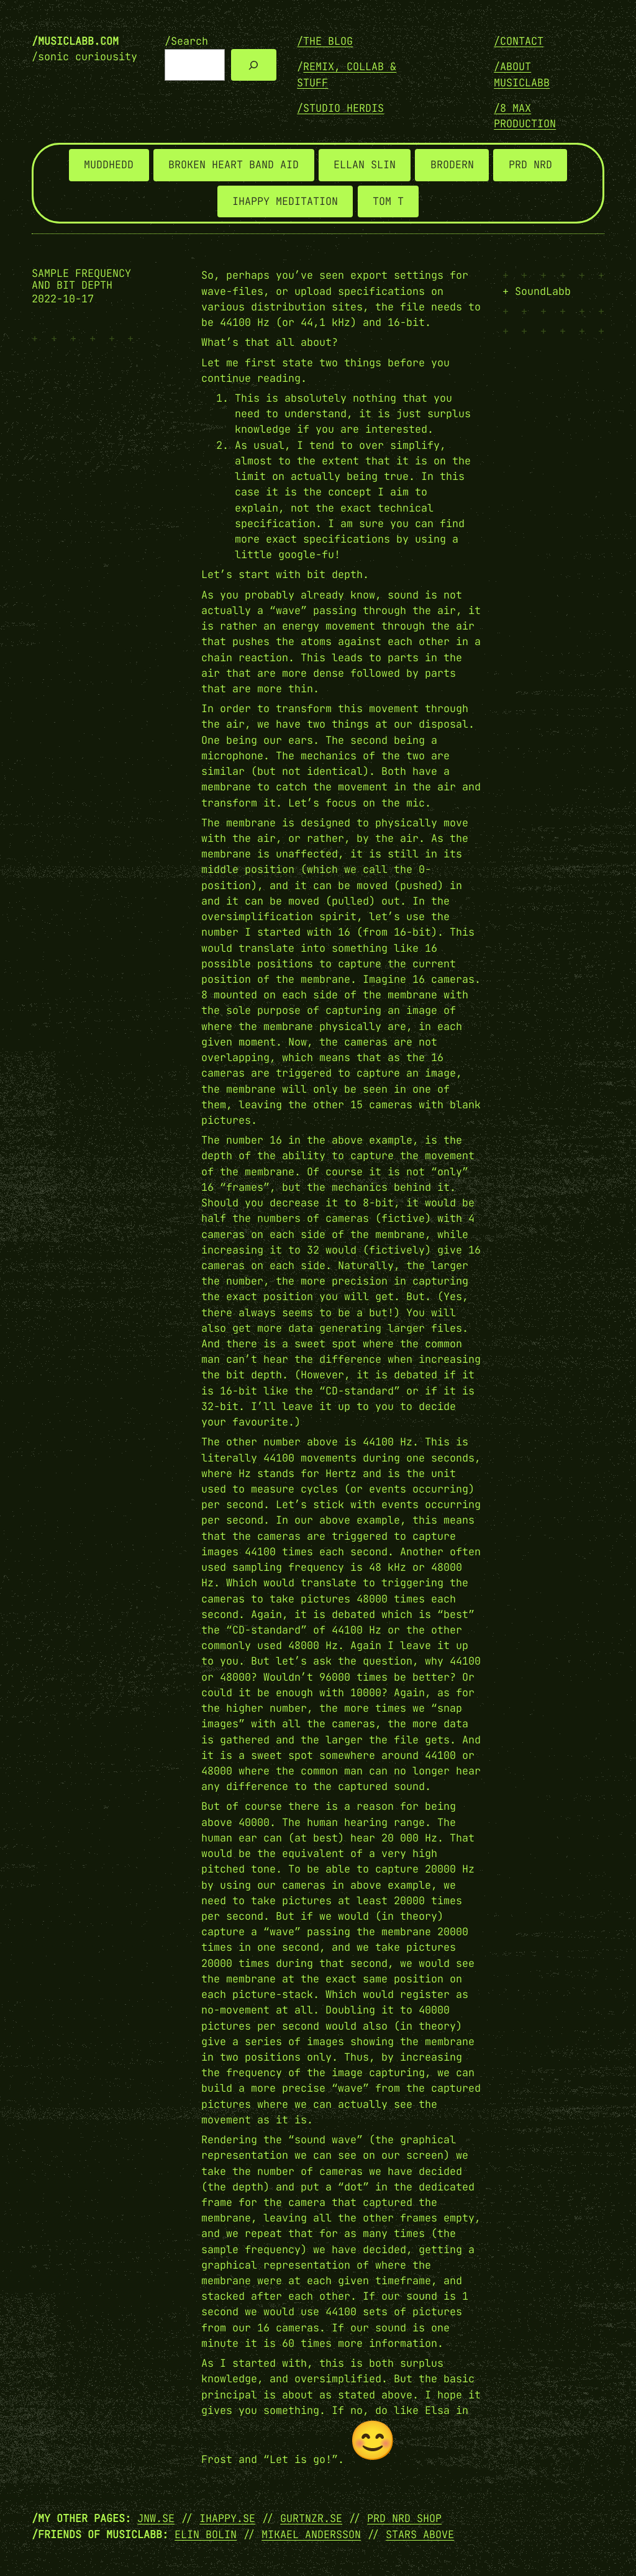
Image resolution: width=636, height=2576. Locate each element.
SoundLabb (543, 291)
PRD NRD (530, 164)
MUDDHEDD (109, 164)
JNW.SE (156, 2518)
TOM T (388, 201)
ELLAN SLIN (365, 164)
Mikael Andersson (311, 2534)
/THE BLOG (325, 41)
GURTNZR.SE (311, 2518)
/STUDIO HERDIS (340, 108)
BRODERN (452, 164)
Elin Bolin (206, 2534)
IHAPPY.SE (227, 2518)
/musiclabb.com (75, 41)
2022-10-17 (63, 298)
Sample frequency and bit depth (81, 279)
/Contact (518, 41)
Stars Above (420, 2534)
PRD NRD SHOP (404, 2518)
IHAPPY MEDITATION (285, 201)
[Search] (253, 64)
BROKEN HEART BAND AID (233, 164)
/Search (186, 41)
